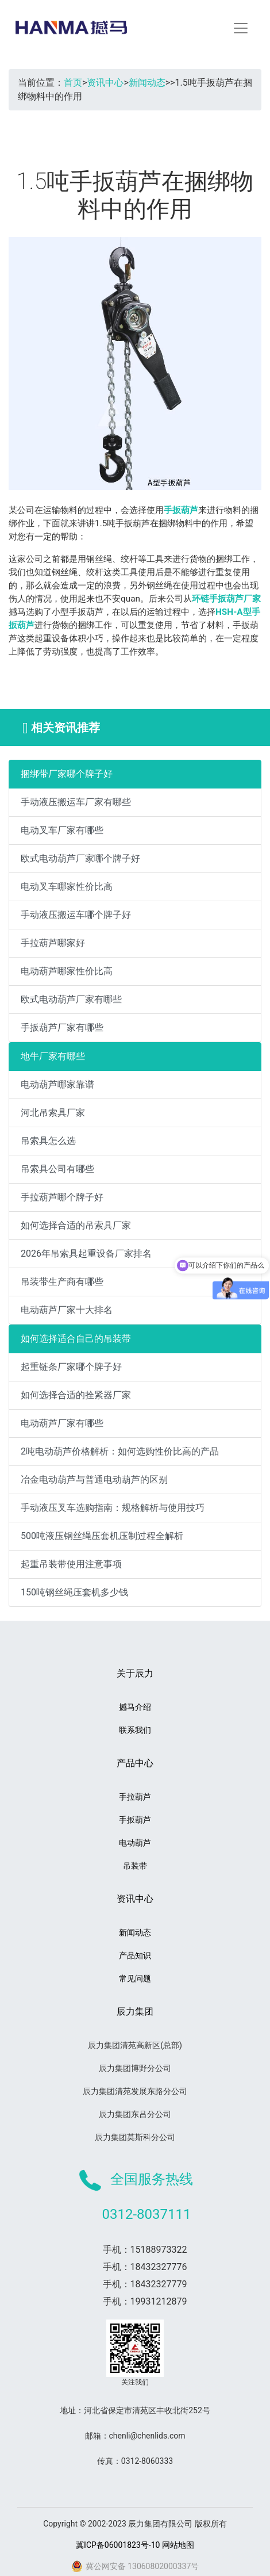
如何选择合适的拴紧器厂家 (76, 1395)
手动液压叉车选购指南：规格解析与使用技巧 (113, 1507)
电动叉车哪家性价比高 (67, 886)
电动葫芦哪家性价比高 (67, 971)
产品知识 (135, 1955)
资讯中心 (105, 82)
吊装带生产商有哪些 (62, 1281)
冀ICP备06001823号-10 (118, 2545)
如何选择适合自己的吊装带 (76, 1338)
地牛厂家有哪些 (53, 1056)
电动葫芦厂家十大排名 (67, 1309)
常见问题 (135, 1978)
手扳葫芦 (181, 510)
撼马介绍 (135, 1707)
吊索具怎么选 (48, 1140)
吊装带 (135, 1865)
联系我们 (135, 1730)
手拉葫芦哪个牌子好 (62, 1197)
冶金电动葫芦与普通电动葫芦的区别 (94, 1479)
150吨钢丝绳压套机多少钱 (74, 1592)
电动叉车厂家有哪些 (62, 830)
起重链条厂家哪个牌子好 (71, 1366)
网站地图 (178, 2545)
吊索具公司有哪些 (57, 1168)
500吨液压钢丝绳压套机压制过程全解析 (102, 1535)
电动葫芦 (135, 1842)
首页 (73, 82)
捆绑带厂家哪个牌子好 (67, 773)
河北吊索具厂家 (53, 1112)
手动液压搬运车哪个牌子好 (76, 914)
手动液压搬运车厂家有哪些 (76, 802)
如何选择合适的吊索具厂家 (76, 1225)
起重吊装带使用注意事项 (71, 1564)
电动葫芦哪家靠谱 (57, 1084)
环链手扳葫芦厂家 (226, 599)
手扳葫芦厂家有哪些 (62, 1027)
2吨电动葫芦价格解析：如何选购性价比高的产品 (120, 1451)
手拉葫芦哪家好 (53, 942)
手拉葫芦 (135, 1796)
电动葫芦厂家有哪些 (62, 1423)
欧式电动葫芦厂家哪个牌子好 (80, 858)
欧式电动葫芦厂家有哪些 (71, 999)
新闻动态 (147, 82)
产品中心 (135, 1763)
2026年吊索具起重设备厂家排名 (86, 1253)
